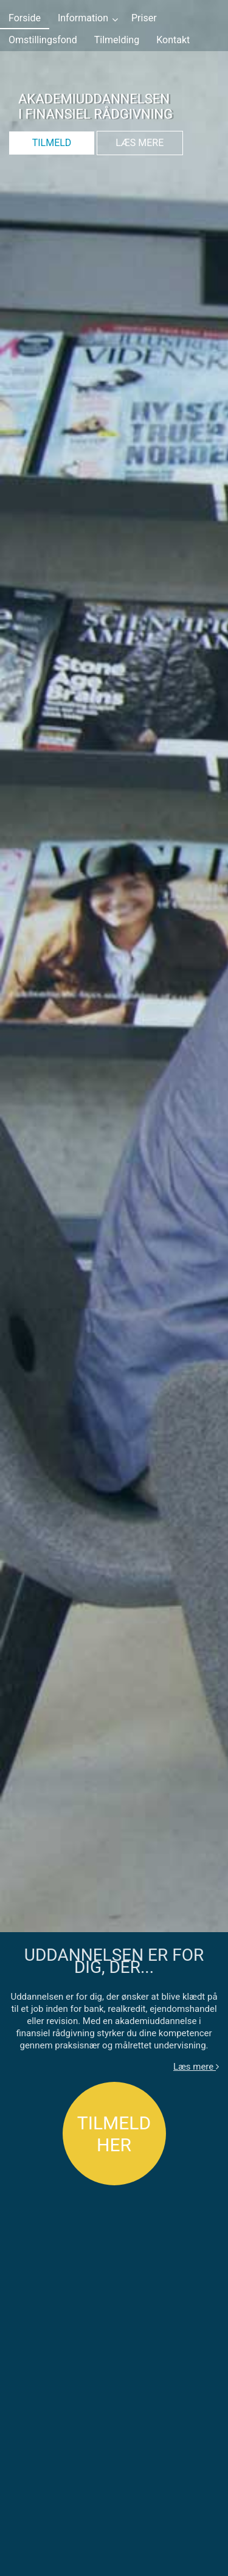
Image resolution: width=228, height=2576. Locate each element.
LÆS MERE (140, 142)
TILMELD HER (114, 2133)
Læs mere (196, 2066)
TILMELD (52, 142)
